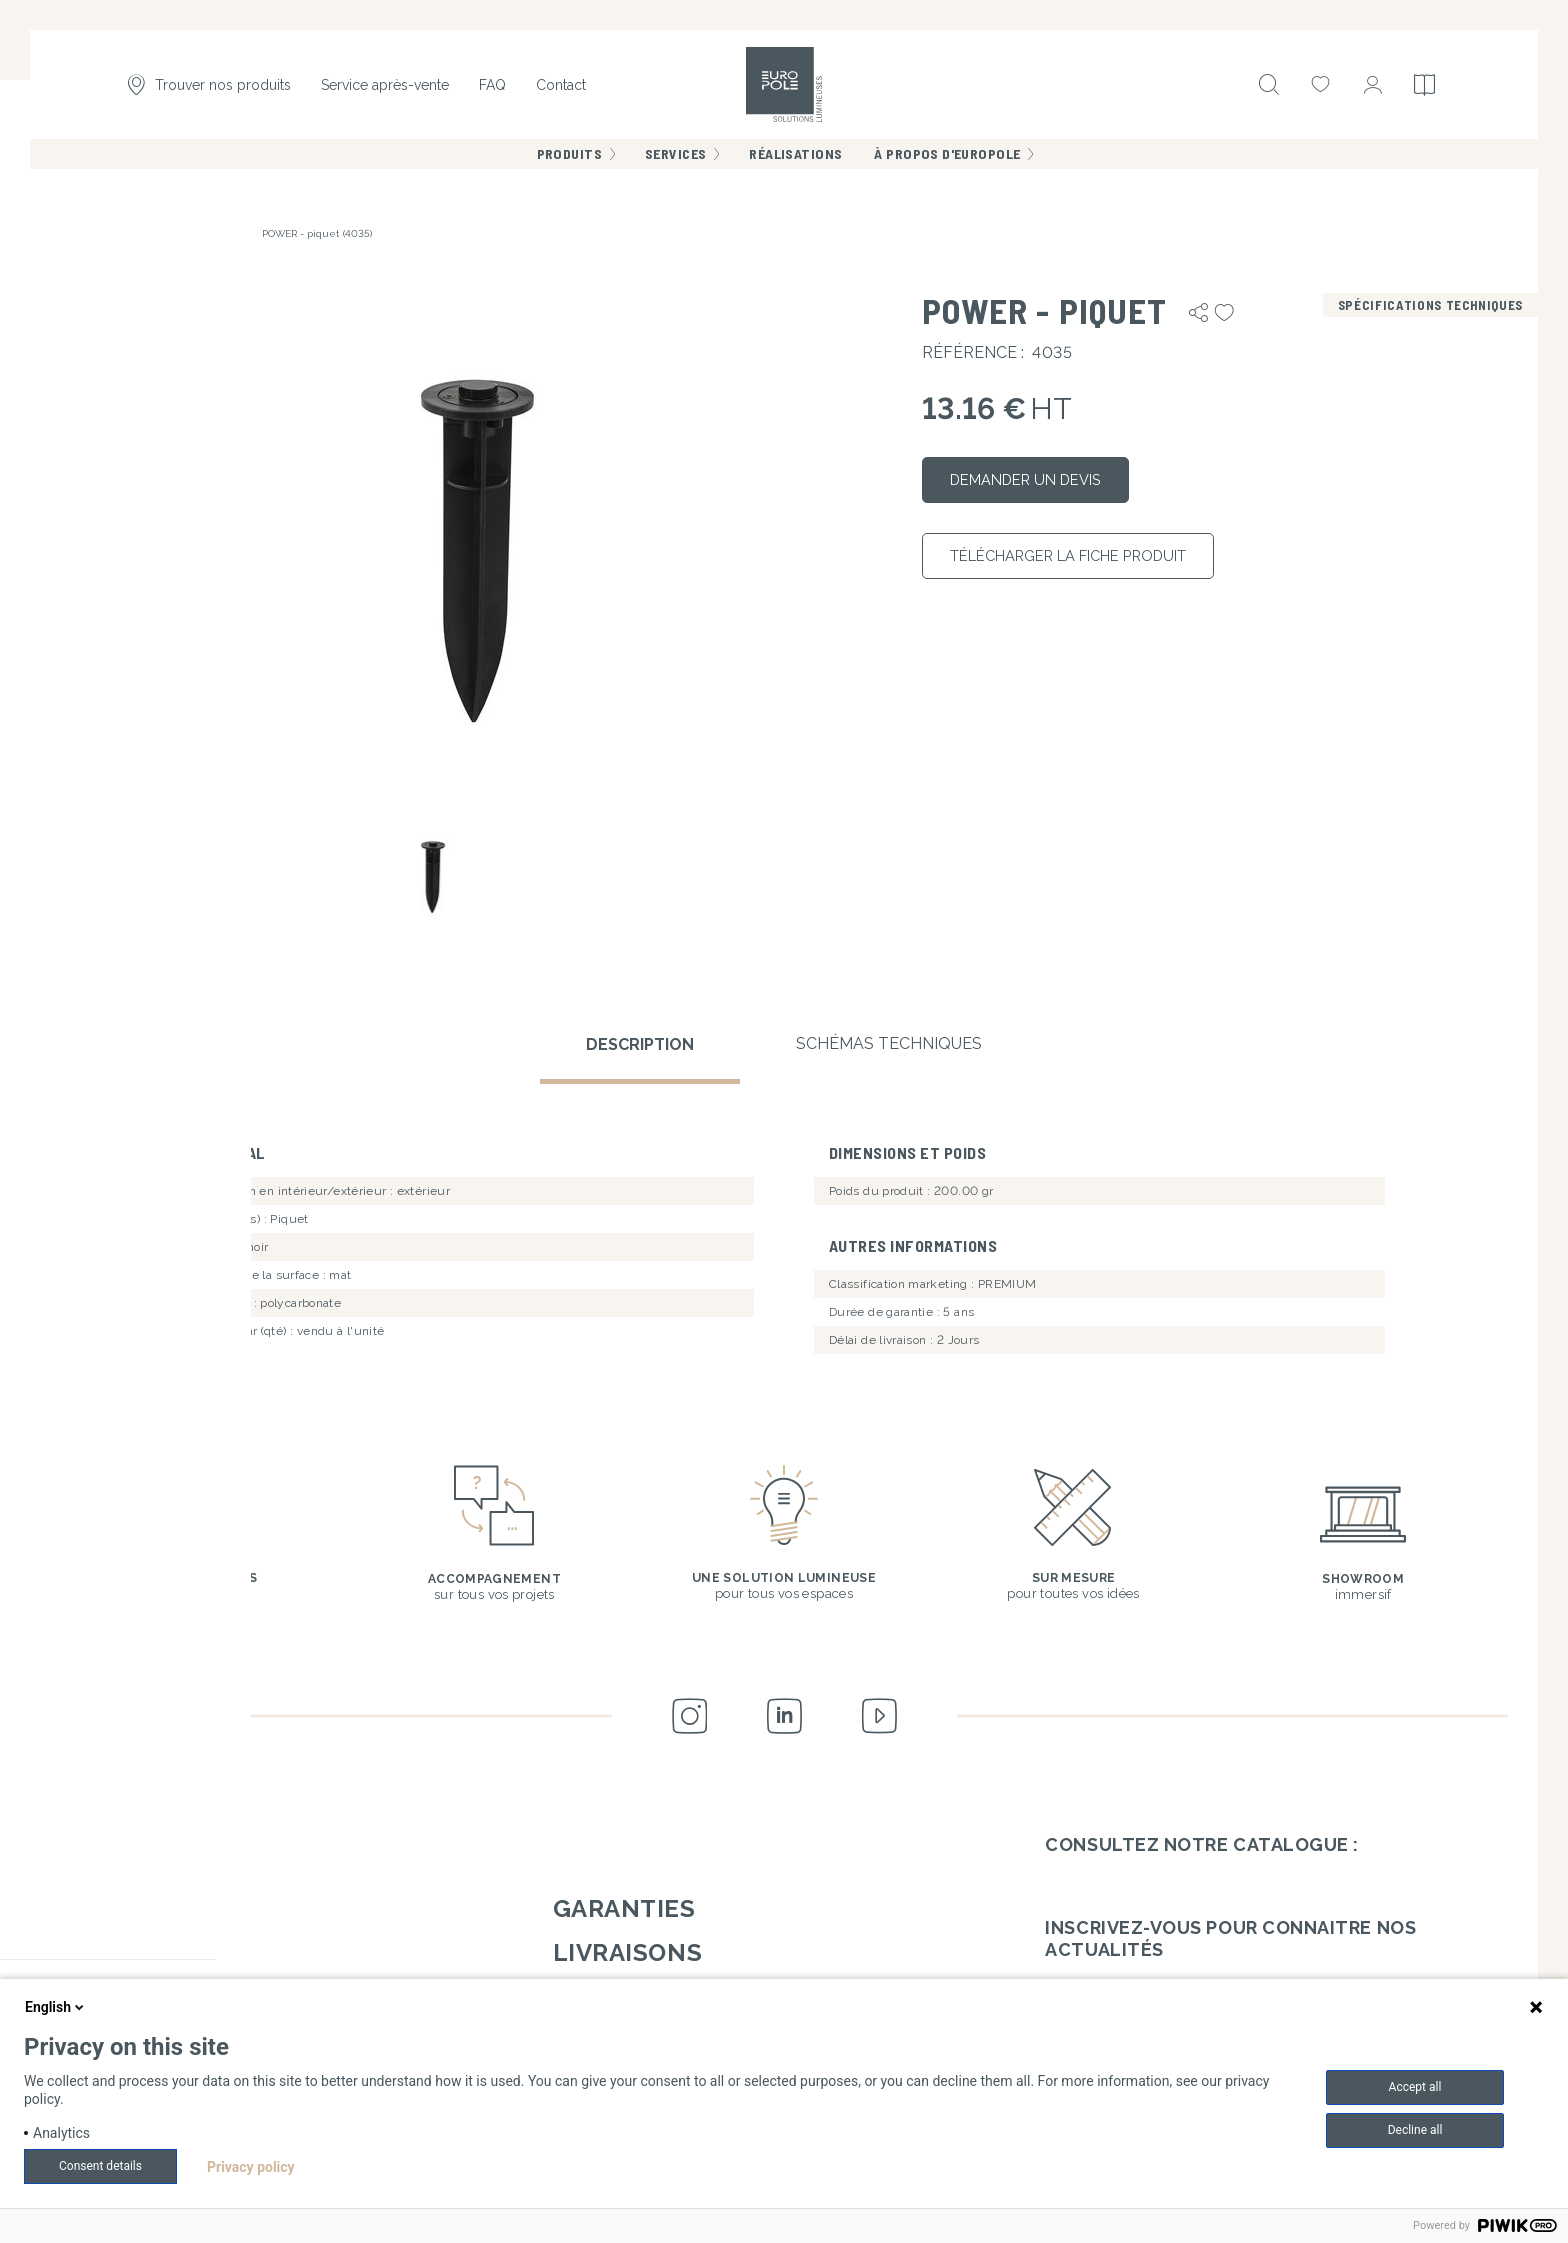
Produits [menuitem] (569, 159)
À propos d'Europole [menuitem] (947, 159)
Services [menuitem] (675, 159)
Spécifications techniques (1430, 305)
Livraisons (627, 1946)
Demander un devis (1038, 482)
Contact (561, 88)
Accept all (1415, 2087)
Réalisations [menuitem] (795, 159)
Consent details (100, 2166)
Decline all (1415, 2130)
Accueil (78, 233)
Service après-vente (385, 88)
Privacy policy (251, 2167)
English (56, 2007)
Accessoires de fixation (179, 233)
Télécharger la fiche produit (1088, 563)
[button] (476, 541)
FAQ (492, 88)
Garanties (624, 1902)
